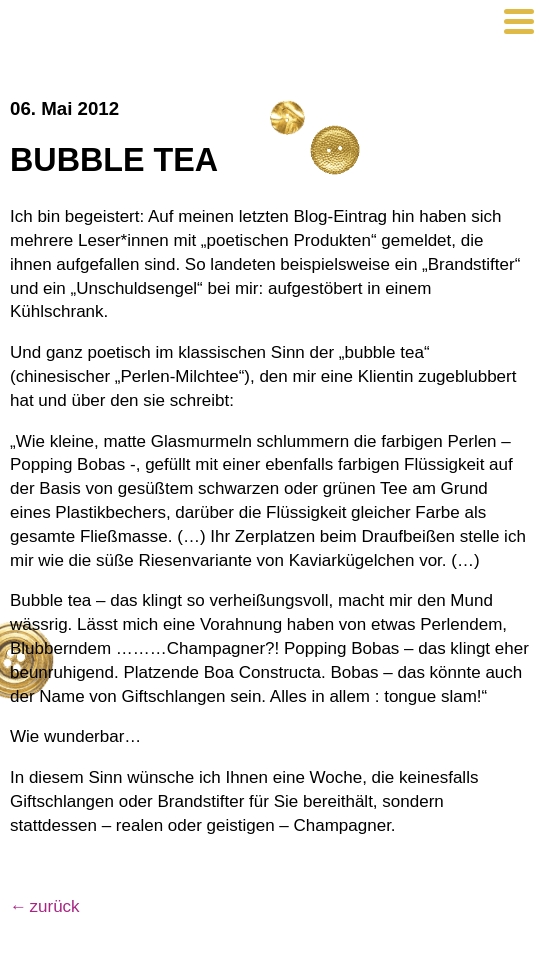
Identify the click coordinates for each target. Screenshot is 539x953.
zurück (55, 906)
